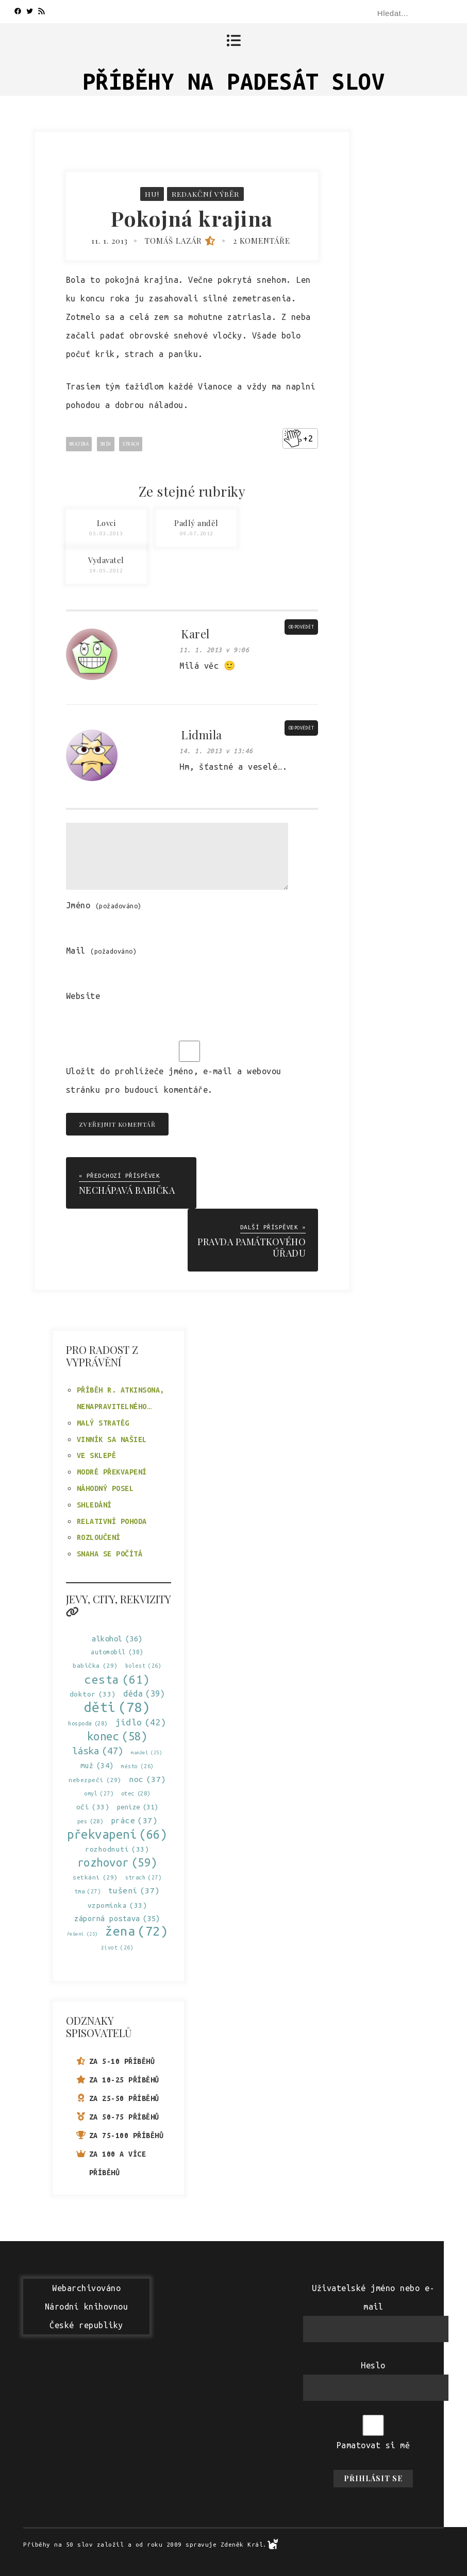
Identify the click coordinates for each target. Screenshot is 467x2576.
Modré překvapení (112, 1471)
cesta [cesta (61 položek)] (117, 1678)
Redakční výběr (205, 194)
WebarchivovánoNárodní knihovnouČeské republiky (86, 2306)
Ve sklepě (96, 1455)
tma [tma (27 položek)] (88, 1891)
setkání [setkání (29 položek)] (95, 1876)
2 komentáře (262, 240)
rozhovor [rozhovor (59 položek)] (117, 1861)
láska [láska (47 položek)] (98, 1750)
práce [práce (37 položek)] (134, 1820)
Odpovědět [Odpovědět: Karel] (301, 627)
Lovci (106, 523)
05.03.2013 (106, 533)
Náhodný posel (105, 1488)
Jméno (104, 905)
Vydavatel (106, 560)
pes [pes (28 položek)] (90, 1821)
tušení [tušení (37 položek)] (134, 1890)
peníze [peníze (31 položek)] (137, 1807)
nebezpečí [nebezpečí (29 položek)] (95, 1779)
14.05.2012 (106, 570)
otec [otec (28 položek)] (136, 1793)
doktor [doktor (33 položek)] (93, 1693)
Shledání (94, 1504)
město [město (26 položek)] (137, 1765)
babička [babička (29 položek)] (95, 1665)
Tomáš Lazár (180, 240)
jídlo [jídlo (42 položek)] (140, 1721)
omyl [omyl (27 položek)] (98, 1793)
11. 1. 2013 (109, 240)
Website (83, 996)
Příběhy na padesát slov (233, 81)
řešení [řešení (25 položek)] (82, 1933)
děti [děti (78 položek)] (117, 1706)
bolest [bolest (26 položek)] (143, 1665)
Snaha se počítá (110, 1553)
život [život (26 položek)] (117, 1947)
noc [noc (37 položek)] (147, 1778)
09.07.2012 (196, 533)
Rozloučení (99, 1537)
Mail (101, 950)
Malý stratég (103, 1422)
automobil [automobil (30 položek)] (117, 1651)
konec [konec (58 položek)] (117, 1736)
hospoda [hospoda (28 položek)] (88, 1723)
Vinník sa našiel (112, 1439)
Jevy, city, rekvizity (118, 1604)
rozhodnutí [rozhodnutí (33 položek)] (117, 1848)
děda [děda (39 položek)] (144, 1693)
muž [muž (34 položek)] (97, 1765)
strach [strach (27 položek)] (143, 1877)
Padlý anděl (196, 523)
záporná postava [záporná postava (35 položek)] (117, 1917)
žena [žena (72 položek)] (136, 1930)
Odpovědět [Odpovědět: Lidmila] (301, 728)
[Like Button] (293, 438)
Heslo (373, 2365)
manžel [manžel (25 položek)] (146, 1751)
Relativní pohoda (112, 1521)
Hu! (151, 194)
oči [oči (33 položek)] (93, 1807)
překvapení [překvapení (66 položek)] (117, 1833)
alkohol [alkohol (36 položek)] (117, 1638)
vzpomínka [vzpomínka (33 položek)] (117, 1905)
